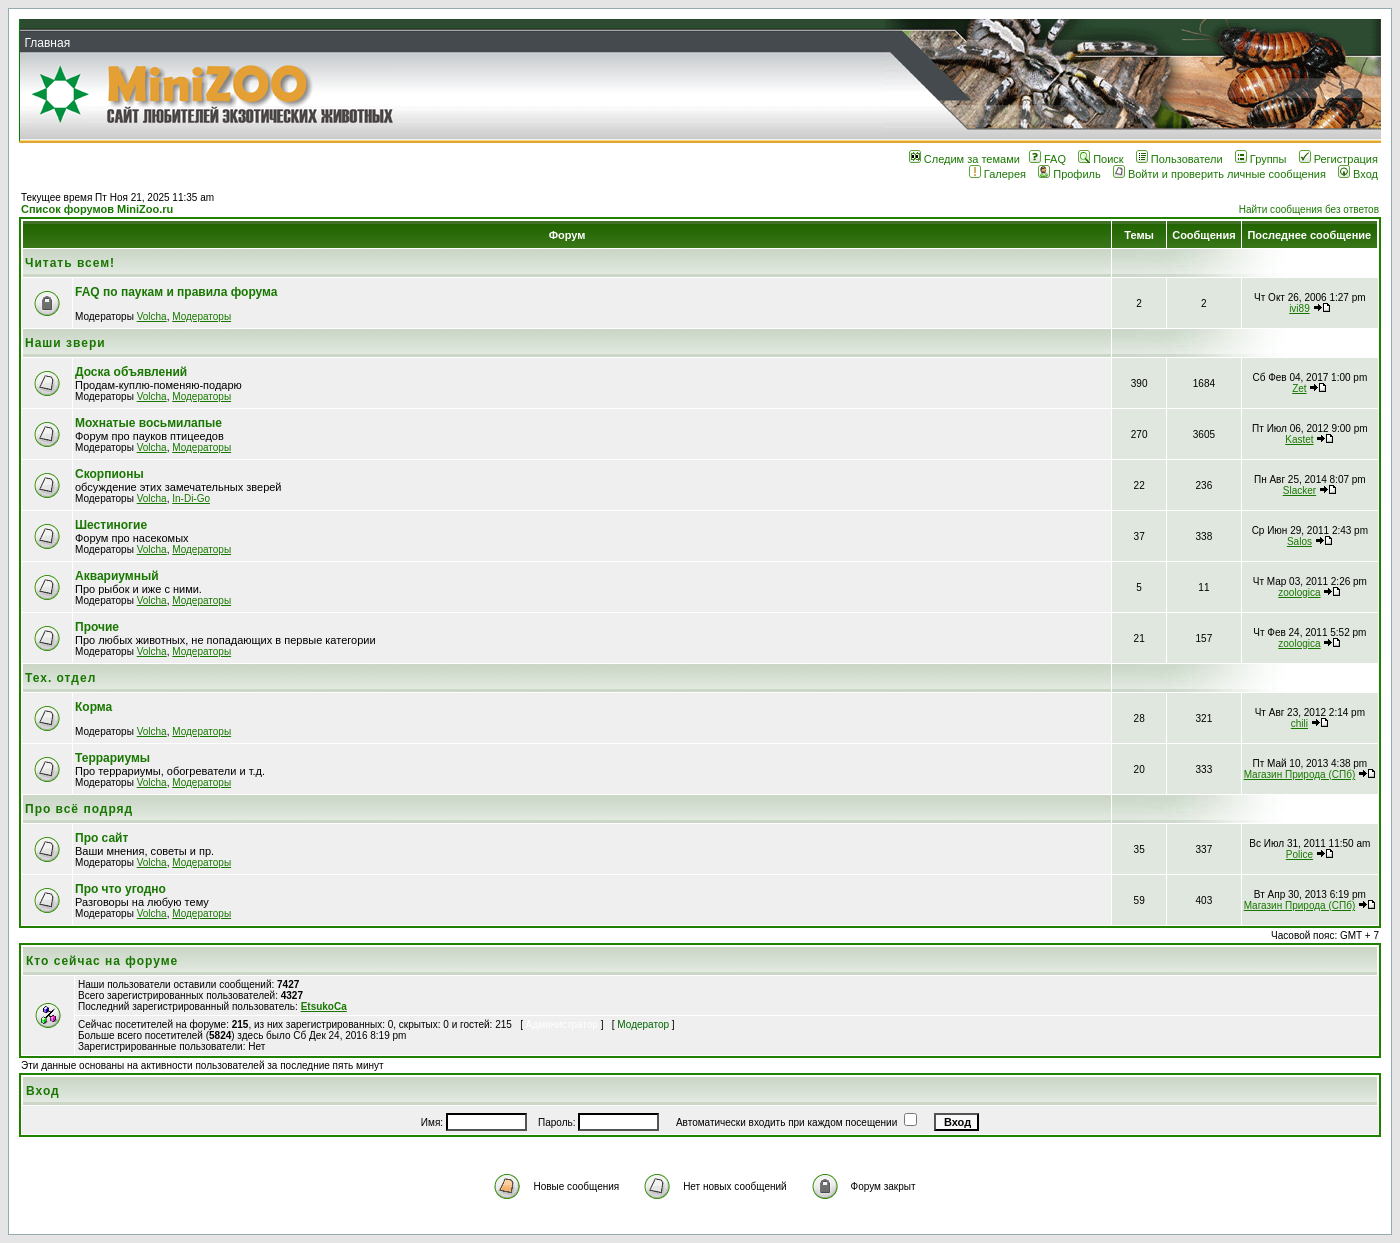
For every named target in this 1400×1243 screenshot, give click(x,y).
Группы (1261, 159)
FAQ (1047, 159)
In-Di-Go (191, 498)
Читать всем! (70, 263)
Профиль (1069, 174)
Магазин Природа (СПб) (1300, 774)
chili (1299, 723)
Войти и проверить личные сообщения (1219, 174)
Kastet (1299, 439)
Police (1299, 854)
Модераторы (201, 316)
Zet (1299, 388)
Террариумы (112, 758)
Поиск (1100, 159)
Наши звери (65, 343)
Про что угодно (120, 889)
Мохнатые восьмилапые (148, 423)
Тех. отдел (60, 678)
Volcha (152, 316)
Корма (93, 707)
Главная (47, 43)
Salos (1299, 541)
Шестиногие (111, 525)
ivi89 (1299, 308)
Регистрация (1338, 159)
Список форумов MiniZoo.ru (97, 209)
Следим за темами (964, 159)
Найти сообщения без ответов (1309, 209)
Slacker (1299, 490)
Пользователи (1179, 159)
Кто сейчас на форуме (102, 961)
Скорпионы (109, 474)
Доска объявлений (131, 372)
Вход (1358, 174)
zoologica (1299, 592)
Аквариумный (117, 576)
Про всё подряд (79, 809)
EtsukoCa (324, 1006)
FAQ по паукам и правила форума (176, 292)
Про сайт (101, 838)
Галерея (997, 174)
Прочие (97, 627)
